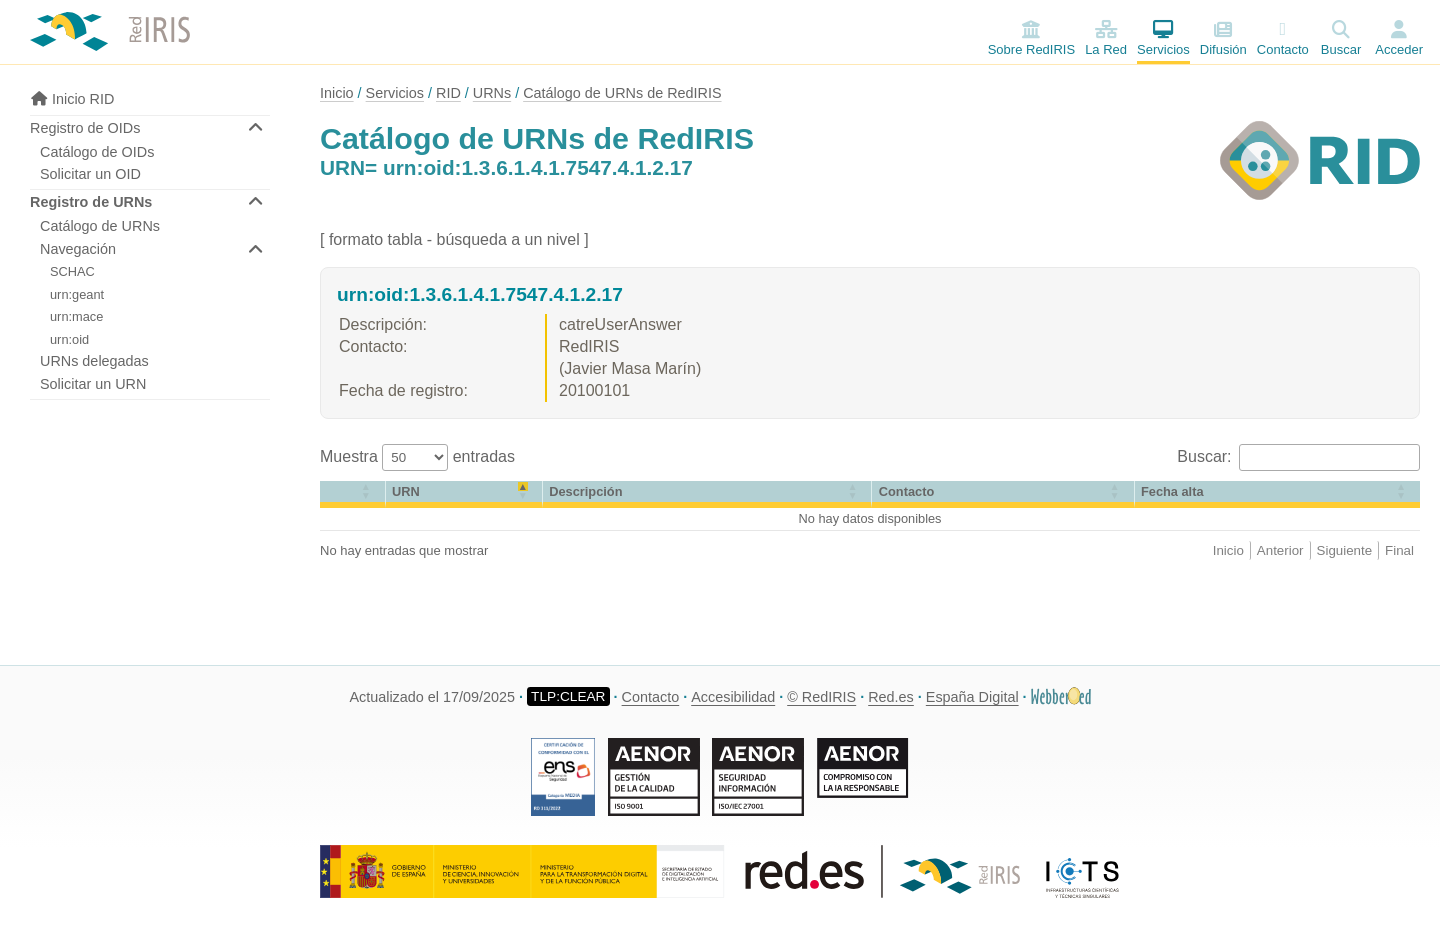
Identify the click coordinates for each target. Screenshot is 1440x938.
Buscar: (1206, 456)
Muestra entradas (417, 456)
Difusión (1223, 38)
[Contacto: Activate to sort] (1003, 494)
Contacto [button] (906, 491)
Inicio (337, 93)
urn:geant (77, 294)
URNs (492, 93)
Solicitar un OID (90, 174)
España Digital (972, 697)
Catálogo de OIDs (97, 152)
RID (448, 93)
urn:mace (76, 316)
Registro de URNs (91, 202)
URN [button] (406, 491)
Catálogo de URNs (100, 226)
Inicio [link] (1228, 550)
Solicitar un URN (93, 384)
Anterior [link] (1280, 550)
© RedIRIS (821, 697)
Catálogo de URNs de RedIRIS (622, 93)
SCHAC (72, 271)
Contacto (1283, 38)
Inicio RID (72, 99)
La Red (1106, 38)
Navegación (78, 249)
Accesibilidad (733, 697)
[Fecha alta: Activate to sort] (1277, 494)
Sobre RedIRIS (1031, 38)
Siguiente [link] (1345, 550)
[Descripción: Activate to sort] (708, 494)
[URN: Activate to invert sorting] (464, 494)
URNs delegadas (94, 361)
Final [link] (1399, 550)
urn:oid (69, 339)
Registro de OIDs (85, 128)
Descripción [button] (585, 491)
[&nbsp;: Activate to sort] (353, 494)
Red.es (891, 697)
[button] (328, 491)
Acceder (1399, 49)
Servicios (1163, 38)
